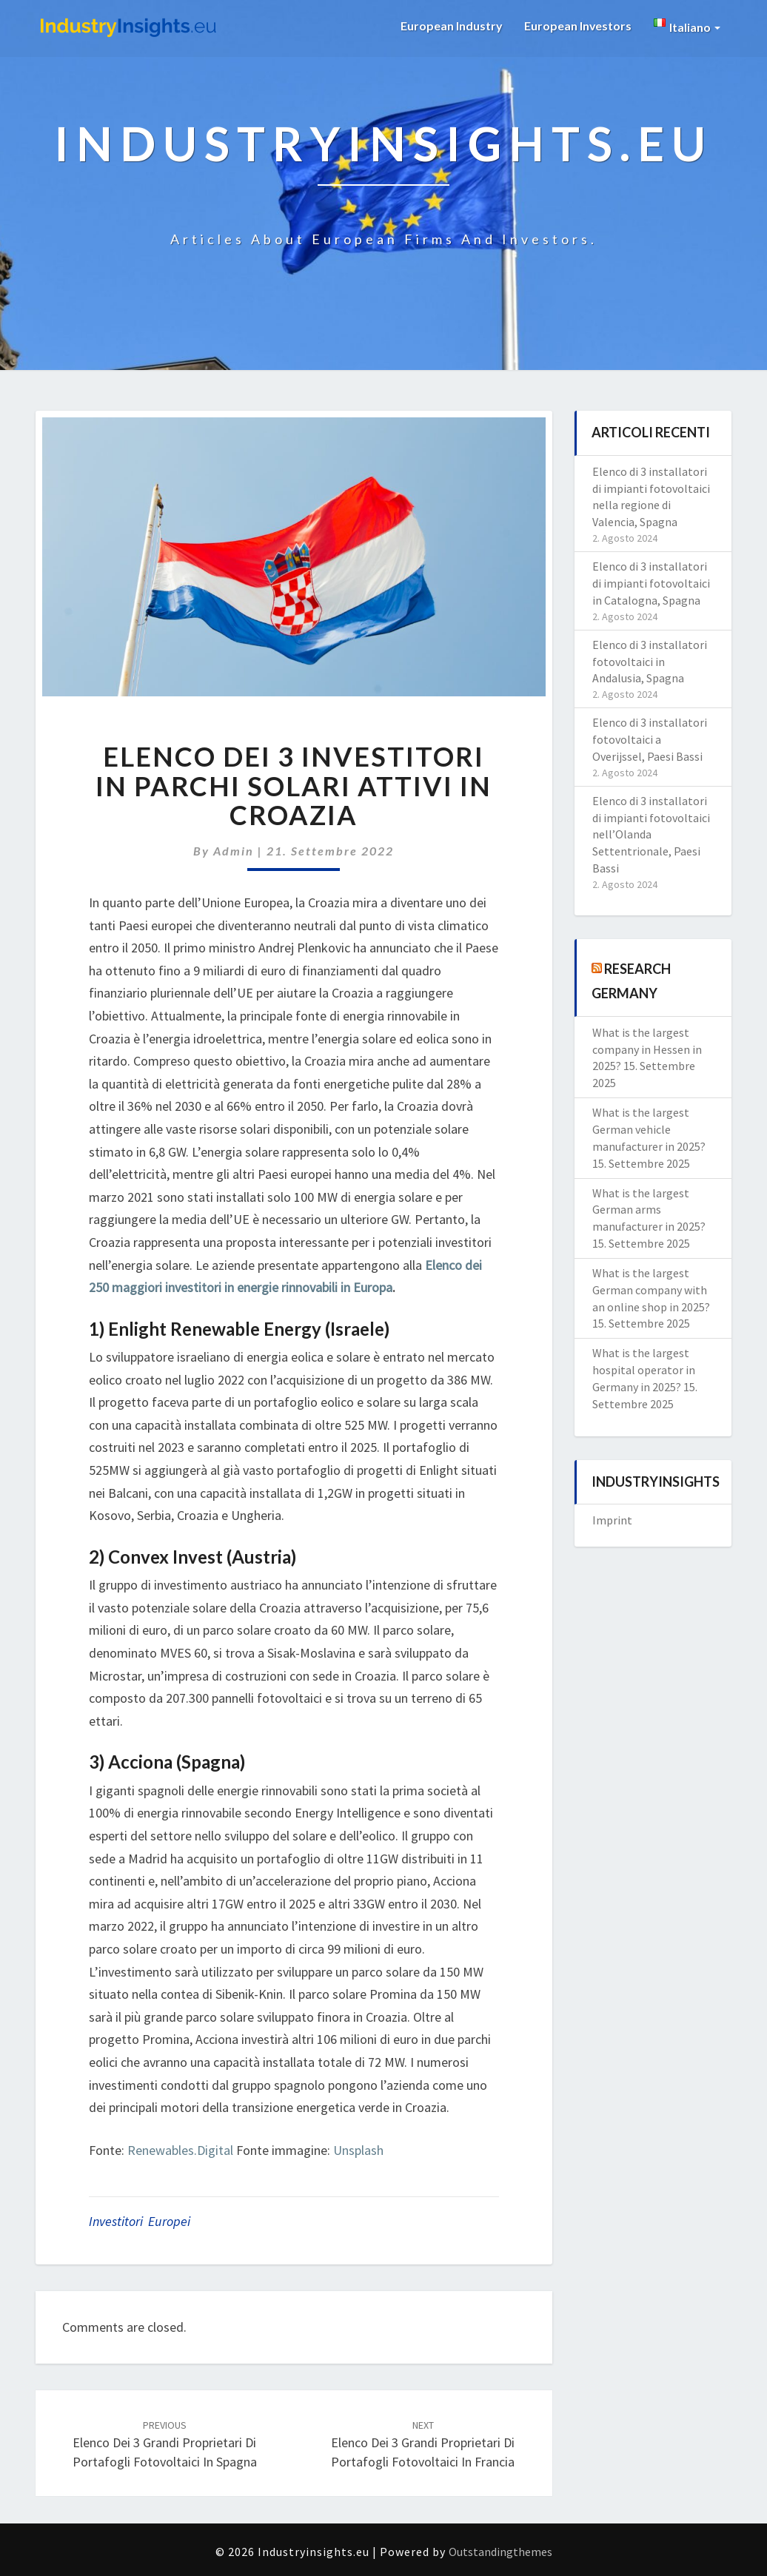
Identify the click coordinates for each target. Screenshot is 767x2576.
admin (233, 851)
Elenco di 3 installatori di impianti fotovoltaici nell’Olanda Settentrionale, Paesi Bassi (651, 834)
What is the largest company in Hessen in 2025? (647, 1049)
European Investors (577, 26)
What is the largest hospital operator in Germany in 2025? (643, 1369)
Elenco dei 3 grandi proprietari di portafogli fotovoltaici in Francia (423, 2444)
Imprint (612, 1520)
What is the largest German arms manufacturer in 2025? (649, 1210)
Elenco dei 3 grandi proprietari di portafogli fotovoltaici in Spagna (165, 2444)
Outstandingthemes (500, 2551)
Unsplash (358, 2150)
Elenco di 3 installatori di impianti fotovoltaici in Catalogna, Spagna (651, 583)
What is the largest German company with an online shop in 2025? (651, 1289)
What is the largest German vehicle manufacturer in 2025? (649, 1129)
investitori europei (139, 2221)
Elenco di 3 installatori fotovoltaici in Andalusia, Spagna (649, 661)
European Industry (450, 26)
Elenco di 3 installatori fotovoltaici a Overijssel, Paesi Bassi (649, 739)
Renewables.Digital (180, 2150)
